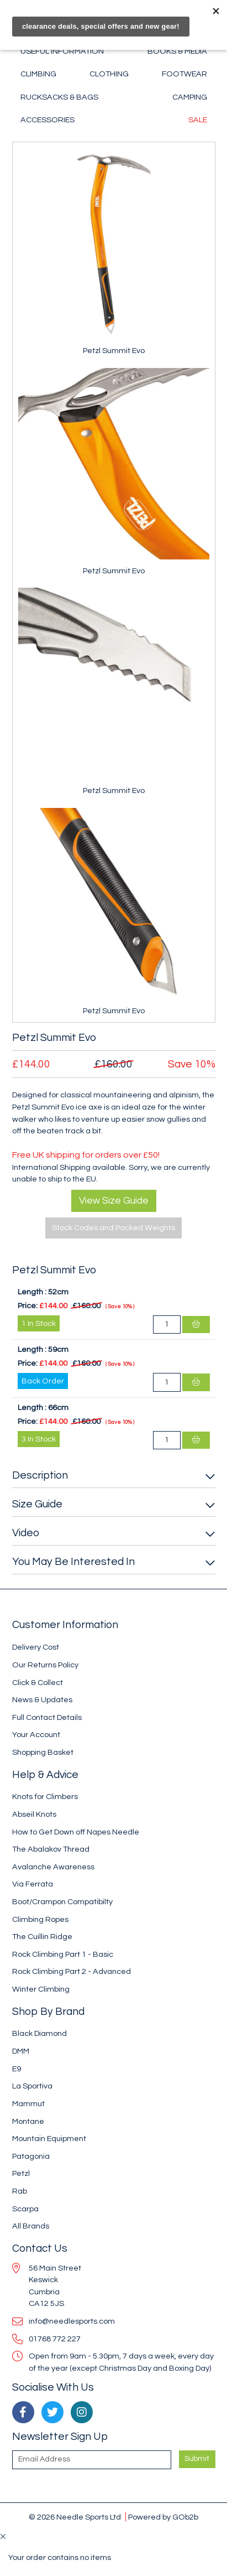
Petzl (21, 2173)
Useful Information (62, 51)
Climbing (38, 74)
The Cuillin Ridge (42, 1936)
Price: (28, 1306)
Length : (32, 1292)
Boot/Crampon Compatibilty (62, 1902)
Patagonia (31, 2156)
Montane (28, 2121)
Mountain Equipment (49, 2138)
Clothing (109, 74)
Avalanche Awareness (53, 1867)
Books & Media (177, 51)
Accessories (47, 120)
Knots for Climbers (45, 1796)
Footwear (184, 74)
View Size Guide (114, 1201)
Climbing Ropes (40, 1919)
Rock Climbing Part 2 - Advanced (71, 1971)
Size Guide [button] (37, 1504)
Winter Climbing (41, 1989)
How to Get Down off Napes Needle (75, 1832)
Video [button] (25, 1532)
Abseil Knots (34, 1814)
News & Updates (42, 1700)
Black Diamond (39, 2033)
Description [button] (40, 1475)
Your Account (36, 1734)
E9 (16, 2069)
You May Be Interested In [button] (73, 1561)
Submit (196, 2459)
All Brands (30, 2226)
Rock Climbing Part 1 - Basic (62, 1954)
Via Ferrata (32, 1884)
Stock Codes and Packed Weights (113, 1228)
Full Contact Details (47, 1717)
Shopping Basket (42, 1752)
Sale (197, 120)
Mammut (28, 2104)
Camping (189, 97)
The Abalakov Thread (50, 1849)
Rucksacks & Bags (59, 97)
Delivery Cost (35, 1647)
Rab (19, 2191)
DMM (20, 2051)
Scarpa (25, 2209)
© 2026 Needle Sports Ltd (75, 2517)
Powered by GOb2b (163, 2517)
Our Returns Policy (45, 1665)
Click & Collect (37, 1682)
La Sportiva (32, 2086)
